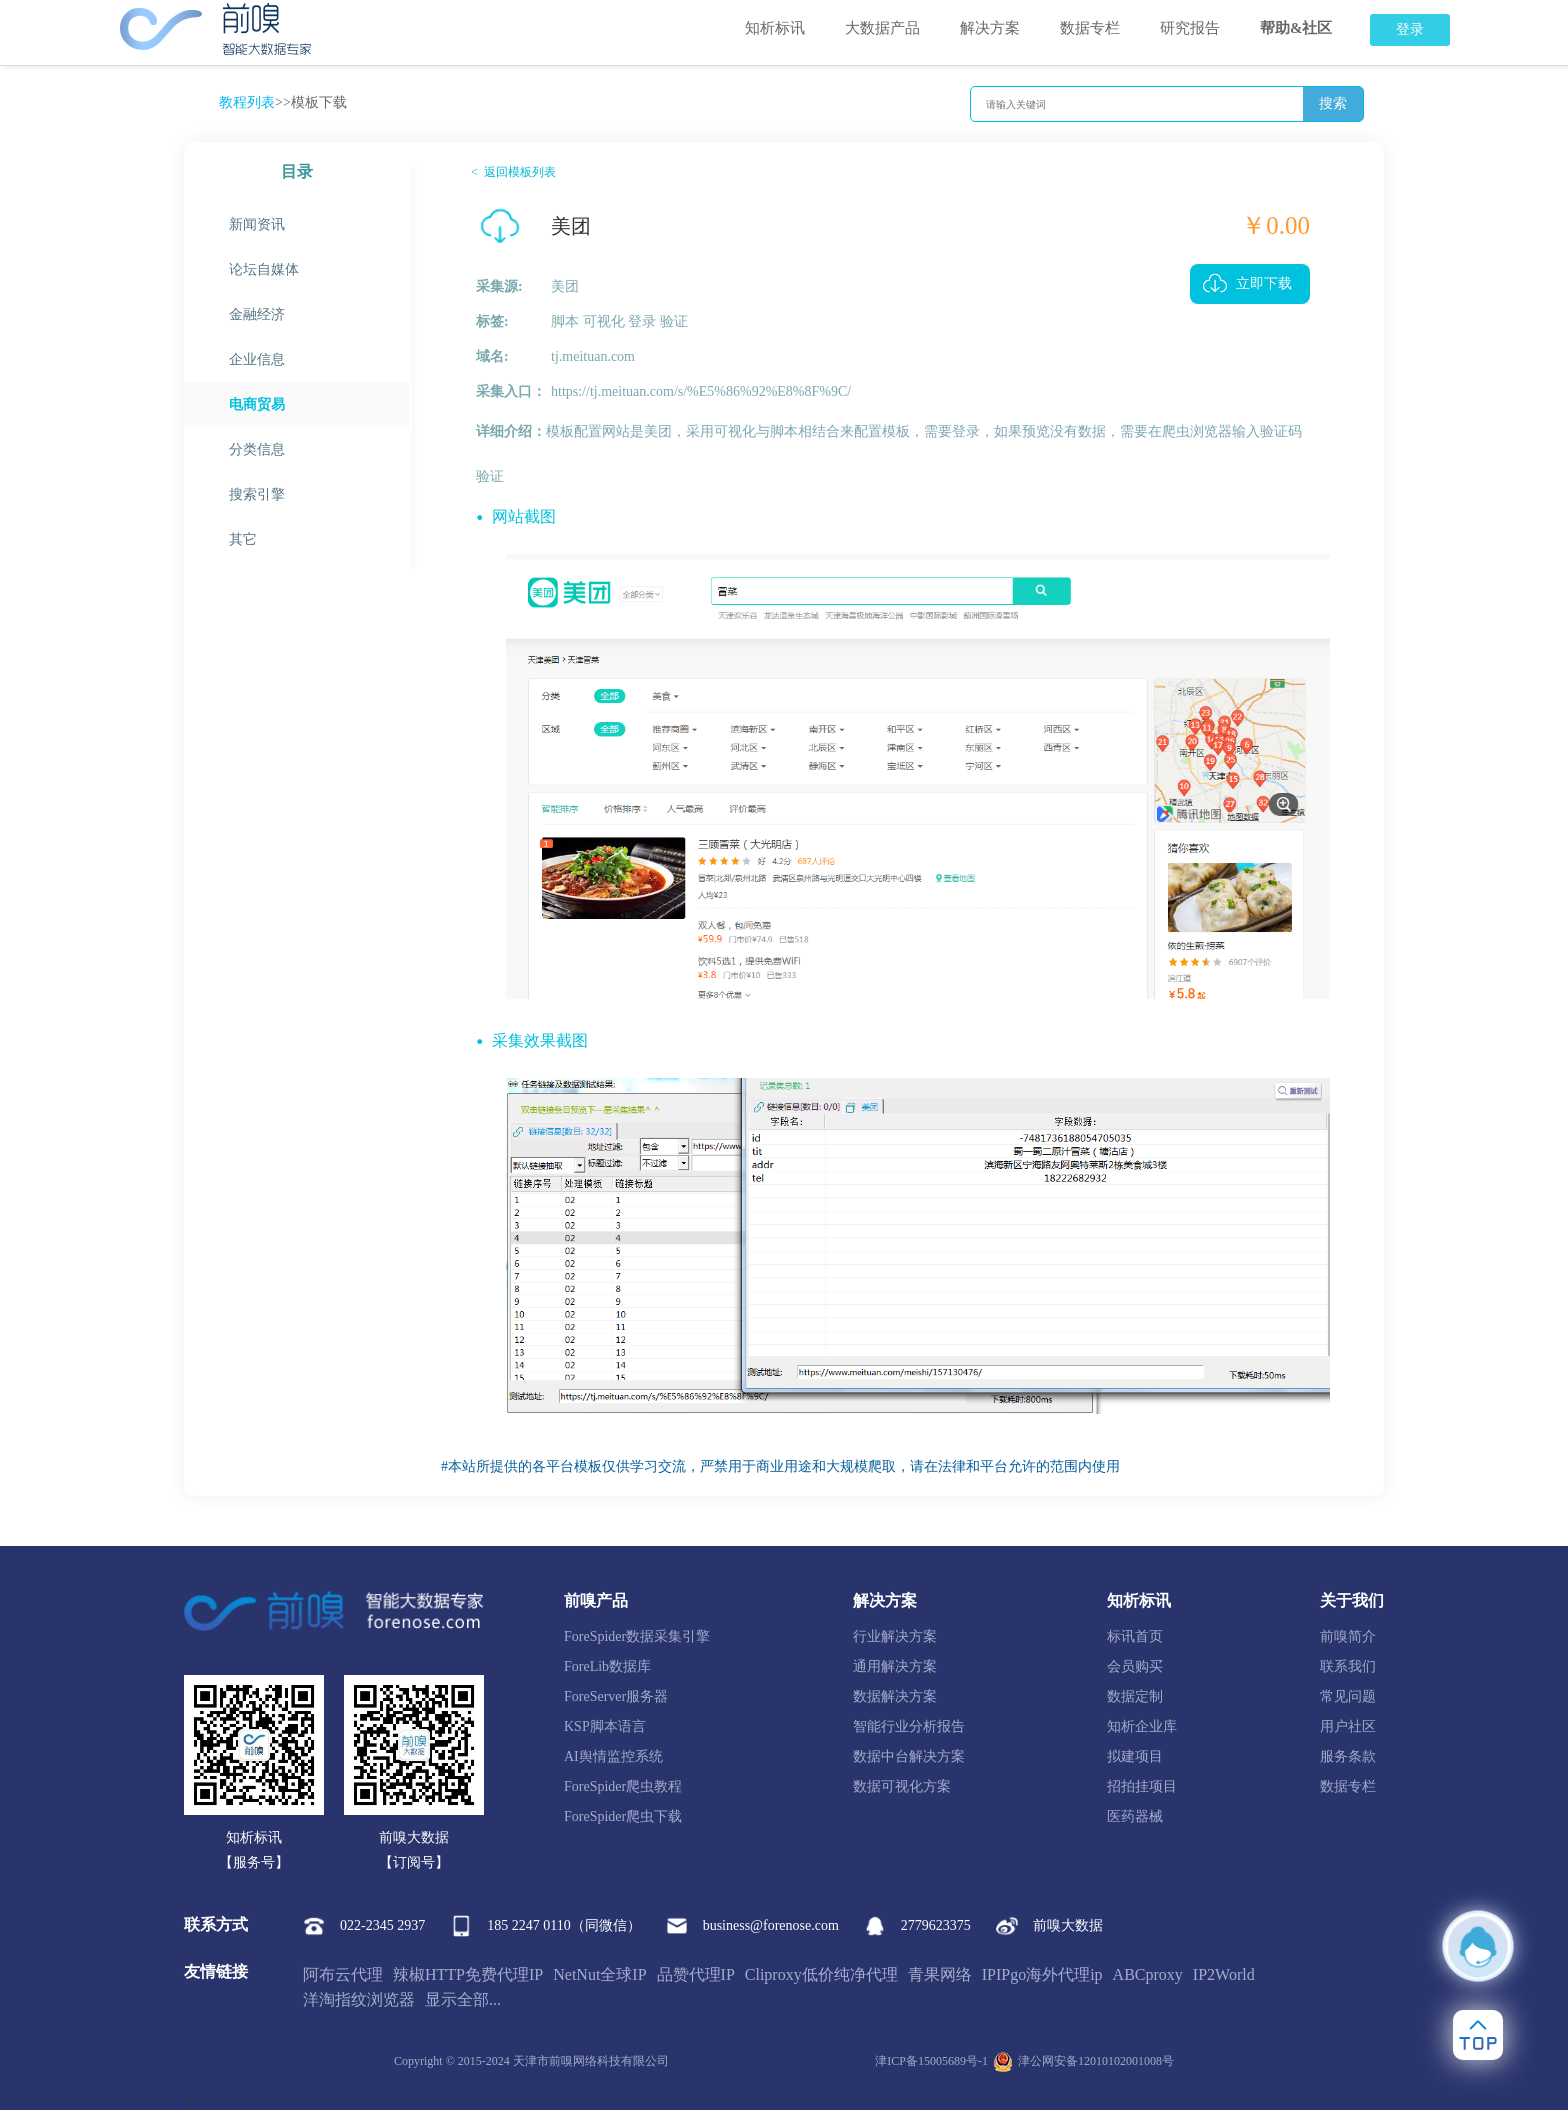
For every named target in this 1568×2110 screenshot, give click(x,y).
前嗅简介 (1348, 1636)
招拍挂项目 (1142, 1786)
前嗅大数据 (1049, 1926)
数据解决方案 (895, 1696)
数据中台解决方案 (909, 1756)
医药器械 (1135, 1816)
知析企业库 (1142, 1726)
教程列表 (247, 102)
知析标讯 (775, 28)
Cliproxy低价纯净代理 (821, 1974)
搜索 (1333, 103)
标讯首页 (1135, 1636)
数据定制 (1135, 1696)
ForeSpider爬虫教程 (623, 1786)
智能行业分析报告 (909, 1726)
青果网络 (940, 1974)
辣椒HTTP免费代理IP (468, 1974)
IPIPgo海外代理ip (1042, 1974)
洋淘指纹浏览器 (359, 1999)
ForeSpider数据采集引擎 (637, 1636)
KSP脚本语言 (605, 1726)
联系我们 (1348, 1666)
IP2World (1224, 1974)
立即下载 (1264, 283)
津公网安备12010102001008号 (1083, 2062)
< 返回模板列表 (513, 172)
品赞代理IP (696, 1974)
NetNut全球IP (599, 1974)
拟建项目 (1135, 1756)
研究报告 (1190, 28)
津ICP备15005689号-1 (931, 2061)
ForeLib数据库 (607, 1666)
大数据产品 (882, 28)
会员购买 (1135, 1666)
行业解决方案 (895, 1636)
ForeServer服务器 (616, 1696)
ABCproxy (1148, 1974)
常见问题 (1348, 1696)
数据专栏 (1090, 28)
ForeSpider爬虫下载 (623, 1816)
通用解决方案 (895, 1666)
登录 (1410, 29)
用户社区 (1348, 1726)
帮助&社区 (1296, 28)
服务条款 (1348, 1756)
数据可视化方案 (902, 1786)
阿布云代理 (343, 1974)
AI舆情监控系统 (613, 1756)
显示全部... (463, 1999)
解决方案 (990, 28)
